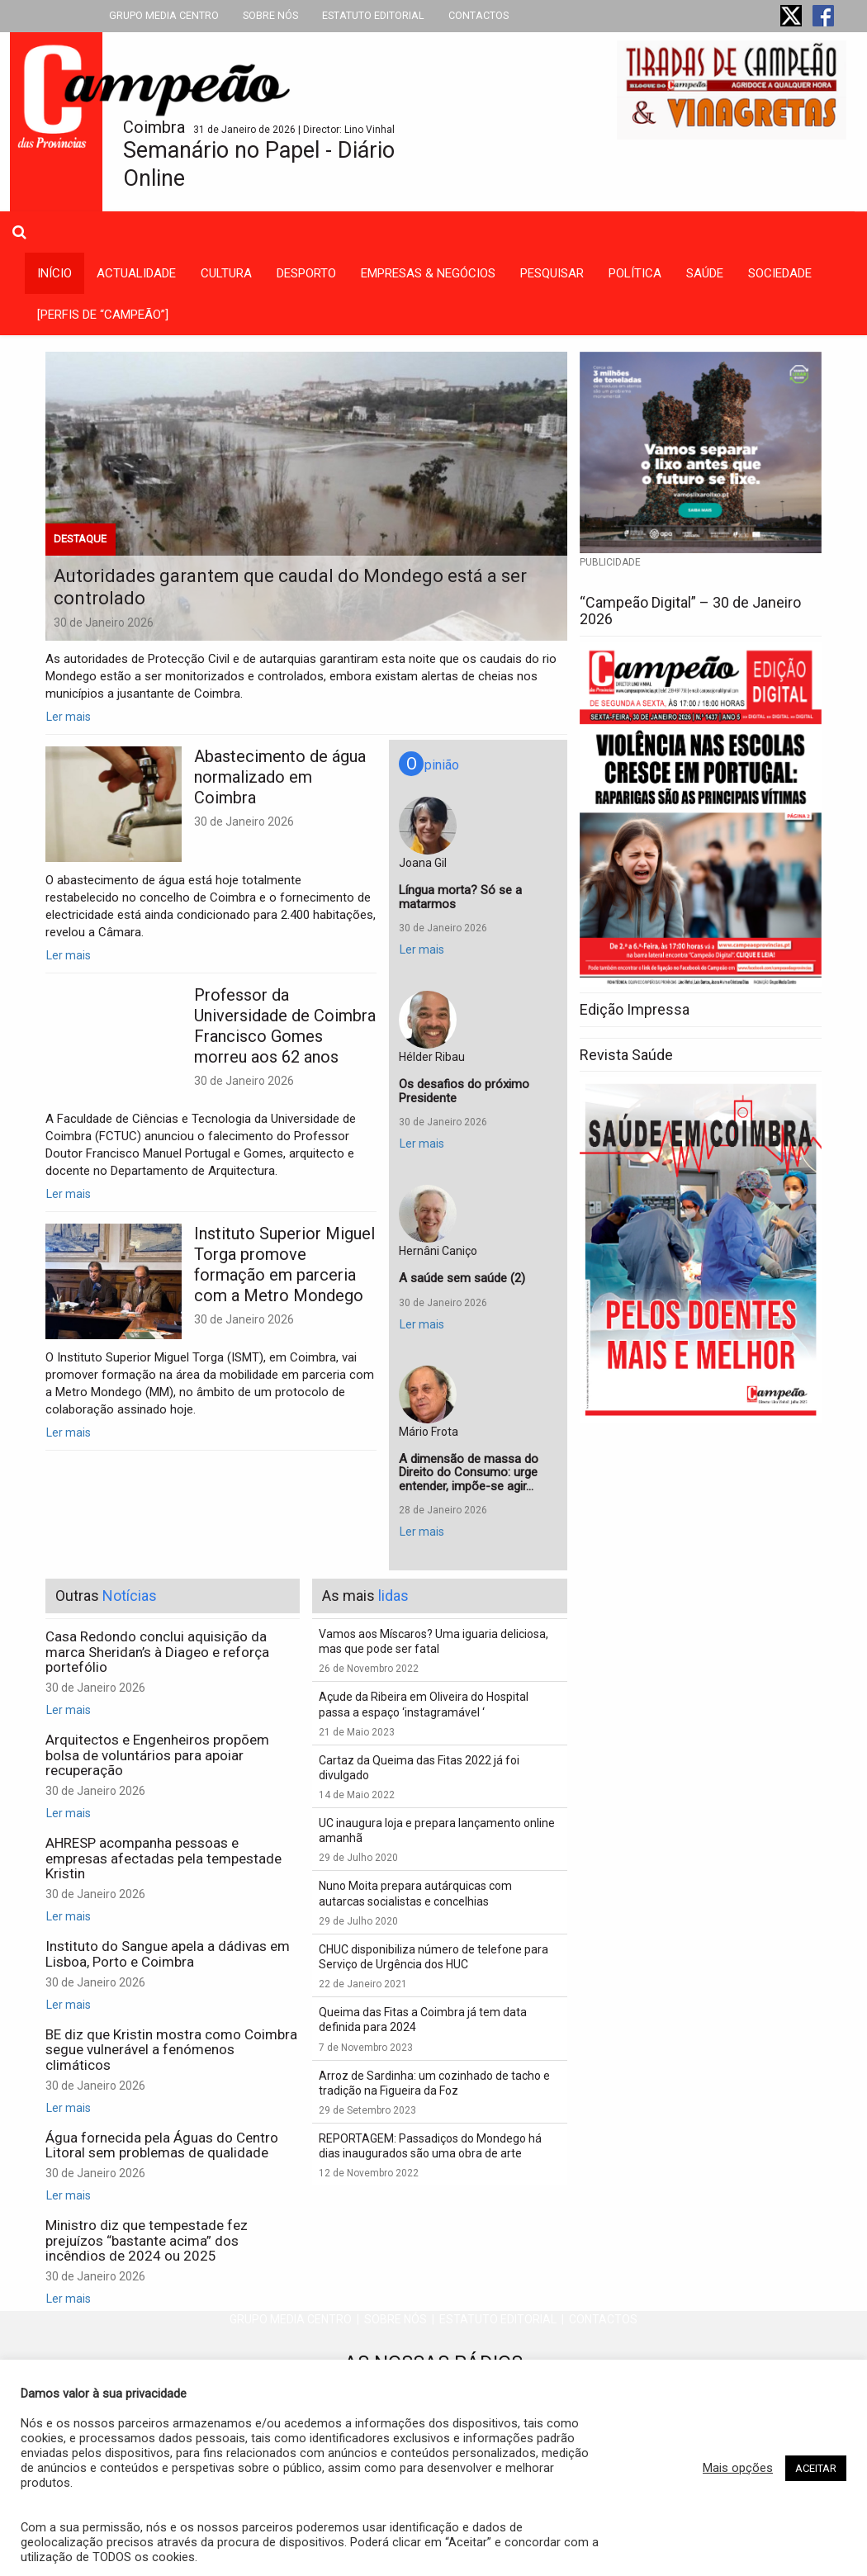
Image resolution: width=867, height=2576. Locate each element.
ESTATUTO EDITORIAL (373, 15)
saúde (704, 273)
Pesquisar (552, 273)
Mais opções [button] (738, 2467)
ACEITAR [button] (815, 2468)
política (635, 273)
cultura (226, 273)
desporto (306, 273)
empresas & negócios (428, 273)
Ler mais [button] (68, 716)
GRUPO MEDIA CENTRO (164, 15)
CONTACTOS (478, 15)
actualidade (136, 273)
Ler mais (68, 955)
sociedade (780, 273)
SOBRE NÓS (270, 15)
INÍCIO (54, 273)
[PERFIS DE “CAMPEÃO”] (102, 314)
